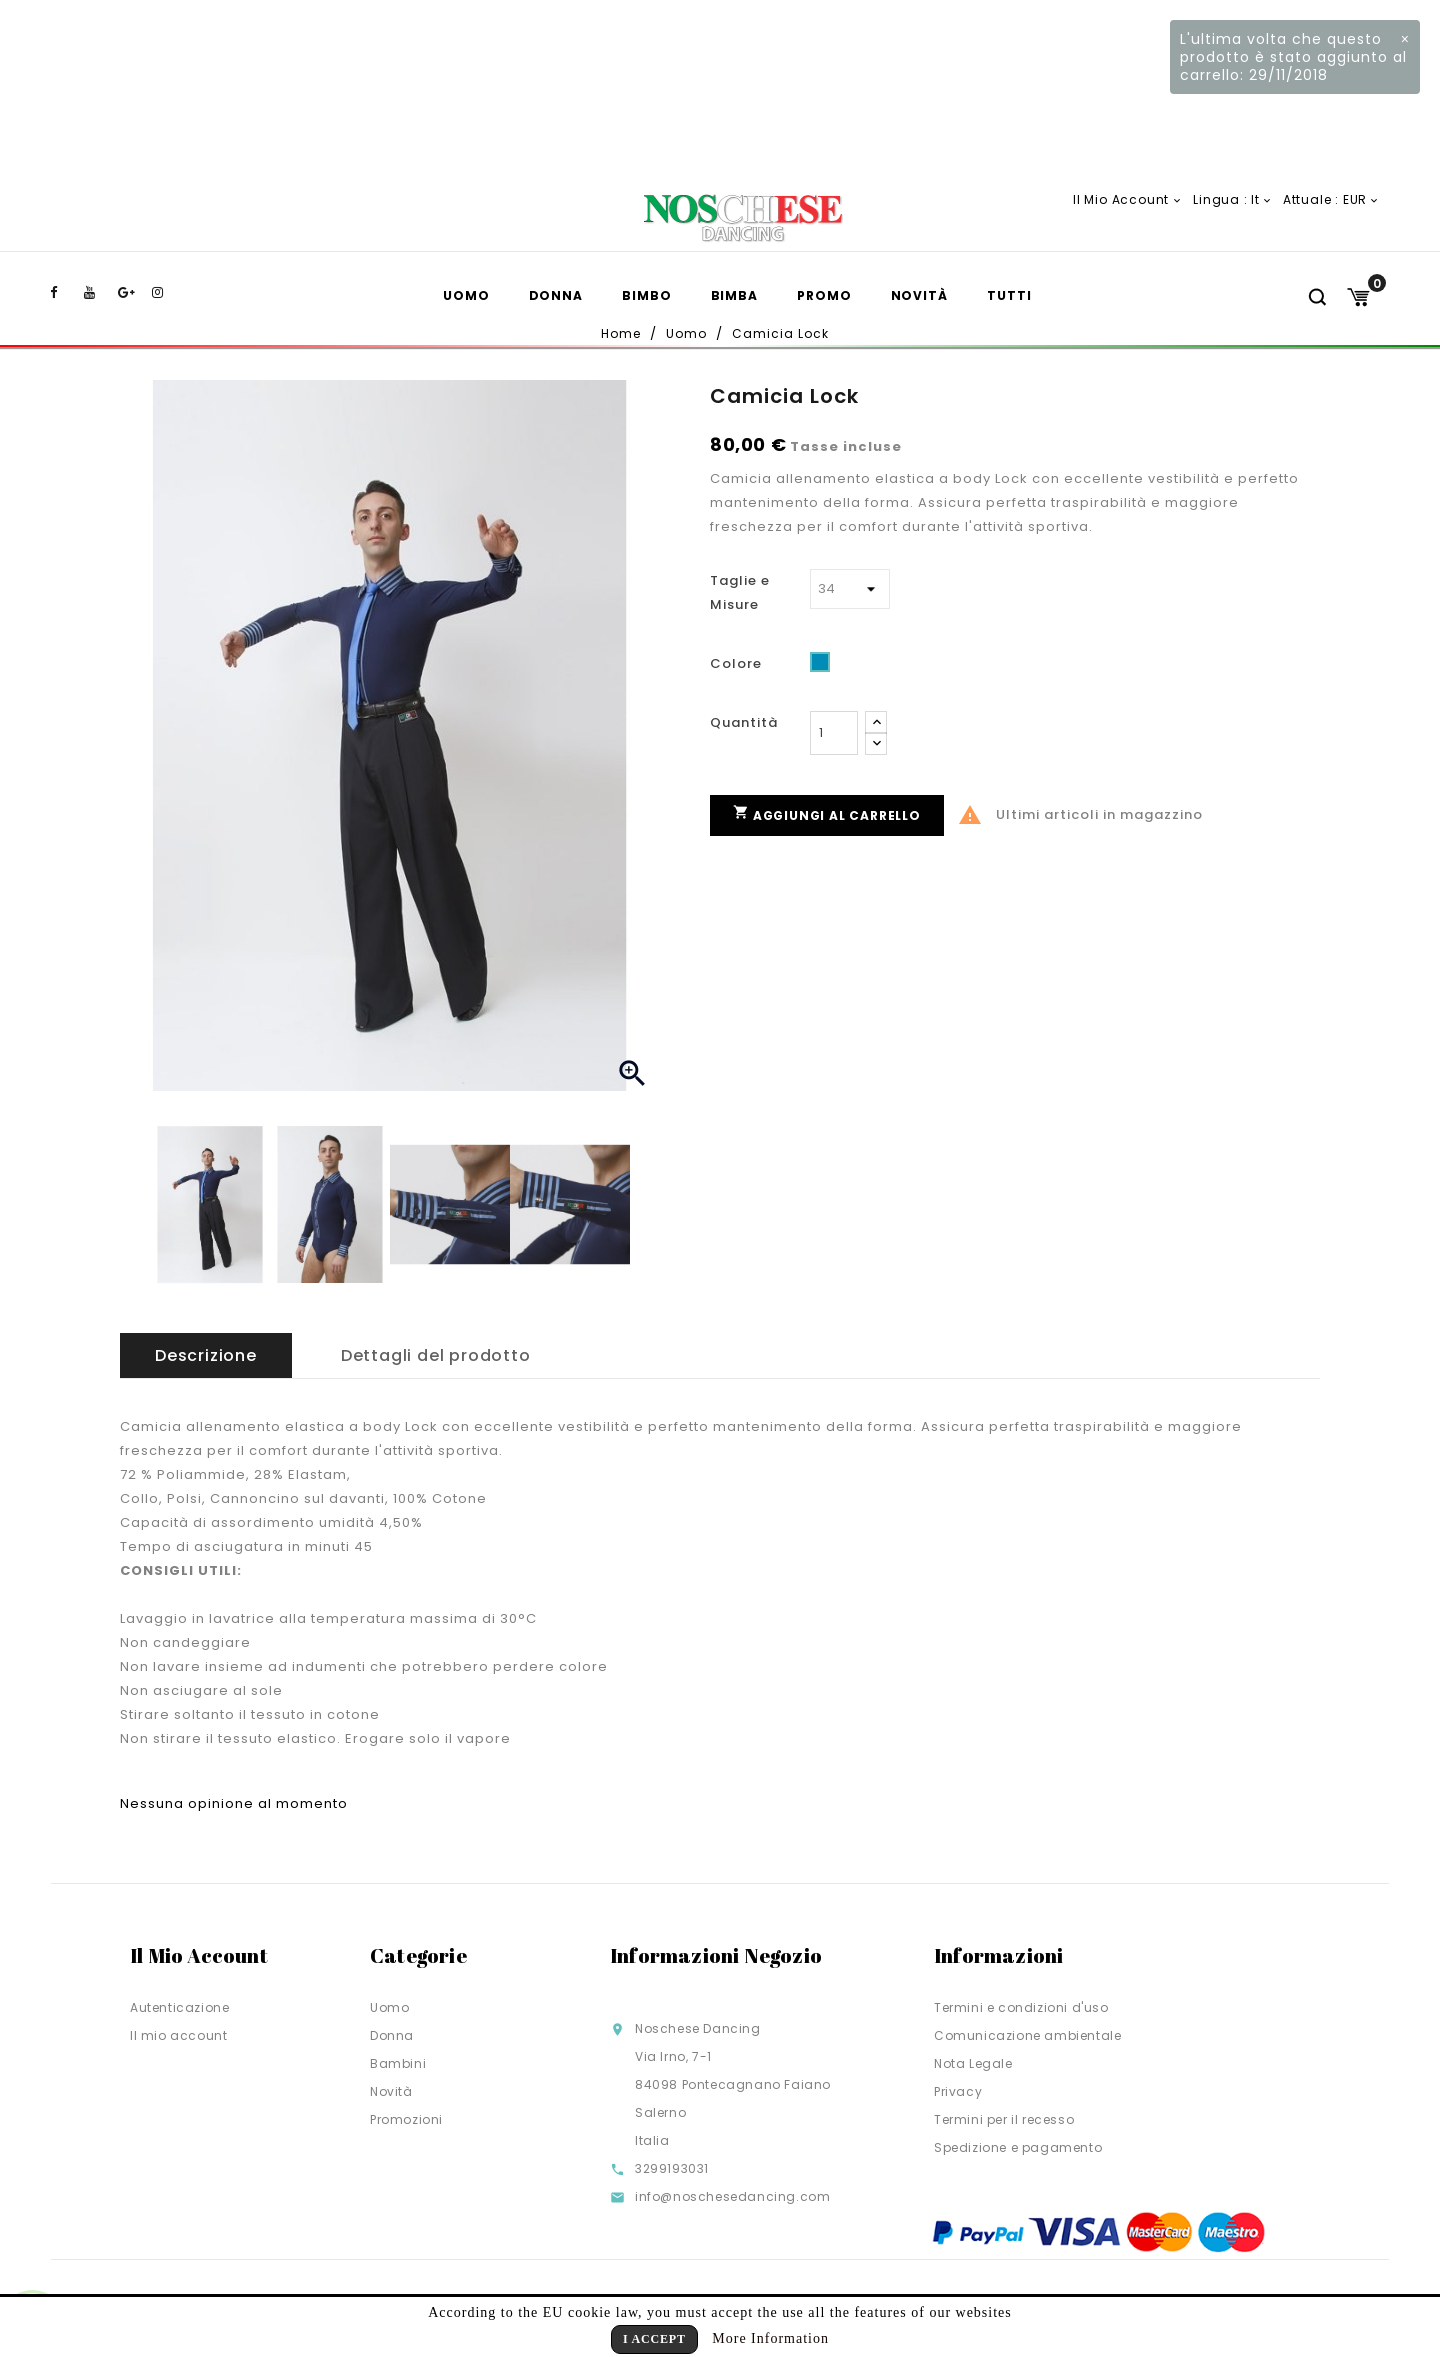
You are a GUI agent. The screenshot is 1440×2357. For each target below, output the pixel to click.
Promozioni (406, 2119)
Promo (824, 295)
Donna (556, 295)
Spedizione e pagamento (1018, 2147)
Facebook (65, 293)
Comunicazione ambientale (1027, 2035)
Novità (919, 295)
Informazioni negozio (716, 1955)
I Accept (654, 2339)
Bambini (398, 2063)
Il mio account (178, 2035)
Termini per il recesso (1004, 2119)
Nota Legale (973, 2063)
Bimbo (647, 295)
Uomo (466, 295)
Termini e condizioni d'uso (1021, 2007)
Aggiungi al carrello (827, 813)
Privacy (958, 2091)
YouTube (99, 293)
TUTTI (1009, 295)
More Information (770, 2338)
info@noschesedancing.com (732, 2196)
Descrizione (206, 1355)
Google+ (133, 293)
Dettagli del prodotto (436, 1355)
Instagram (167, 293)
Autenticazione (179, 2007)
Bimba (735, 295)
